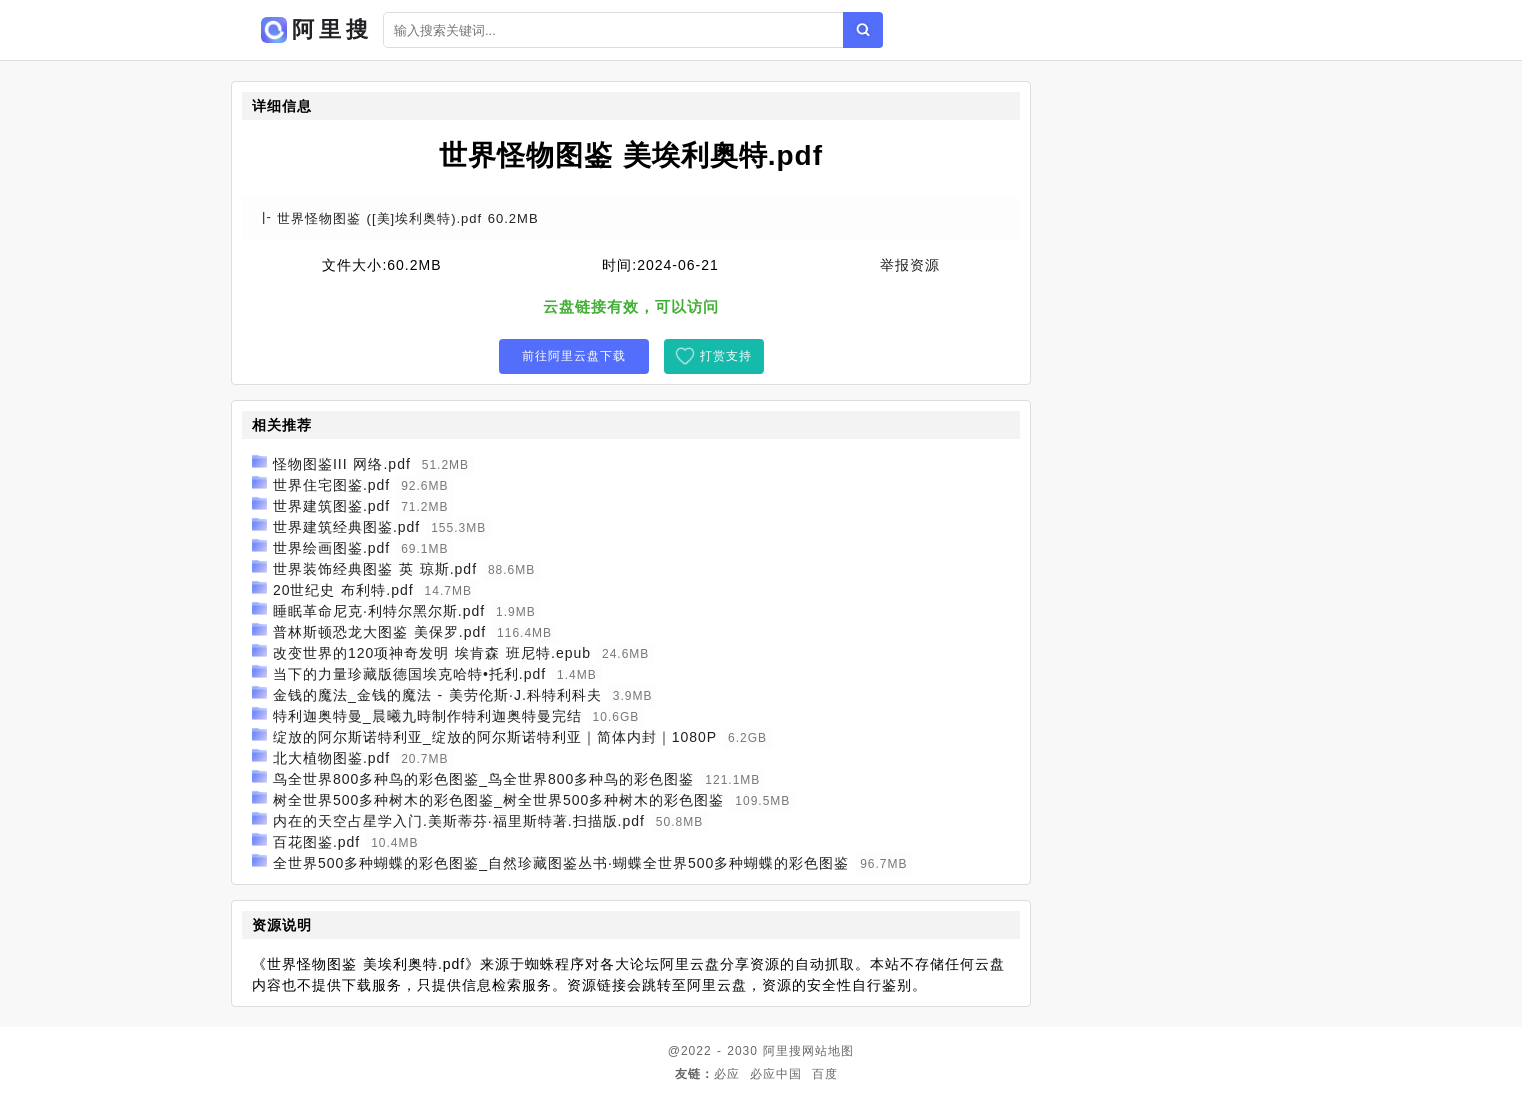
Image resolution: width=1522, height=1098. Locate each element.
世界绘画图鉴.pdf (331, 548)
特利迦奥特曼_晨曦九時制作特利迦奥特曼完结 (427, 716)
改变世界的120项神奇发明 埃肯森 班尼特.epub (432, 653)
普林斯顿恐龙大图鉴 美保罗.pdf (379, 632)
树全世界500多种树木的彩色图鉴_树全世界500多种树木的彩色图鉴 (499, 800)
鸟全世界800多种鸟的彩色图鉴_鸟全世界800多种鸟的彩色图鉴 (484, 779)
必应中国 (776, 1074)
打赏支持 (726, 356)
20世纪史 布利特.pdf (343, 590)
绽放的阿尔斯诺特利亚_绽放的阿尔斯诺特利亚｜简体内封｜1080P (495, 737)
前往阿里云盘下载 (574, 356)
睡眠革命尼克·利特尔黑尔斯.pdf (379, 611)
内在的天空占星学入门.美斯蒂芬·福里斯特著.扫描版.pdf (459, 821)
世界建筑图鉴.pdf (331, 506)
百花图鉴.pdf (316, 842)
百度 (825, 1074)
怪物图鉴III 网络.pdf (342, 464)
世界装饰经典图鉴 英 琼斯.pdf (375, 569)
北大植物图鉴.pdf (331, 758)
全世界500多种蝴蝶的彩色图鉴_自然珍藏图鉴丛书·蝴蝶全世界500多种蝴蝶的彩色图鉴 (561, 863)
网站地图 (828, 1051)
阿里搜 (782, 1051)
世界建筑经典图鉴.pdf (346, 527)
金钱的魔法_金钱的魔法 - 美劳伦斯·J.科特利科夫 (437, 695)
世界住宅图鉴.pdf (331, 485)
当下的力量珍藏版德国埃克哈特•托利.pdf (409, 674)
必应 (727, 1074)
